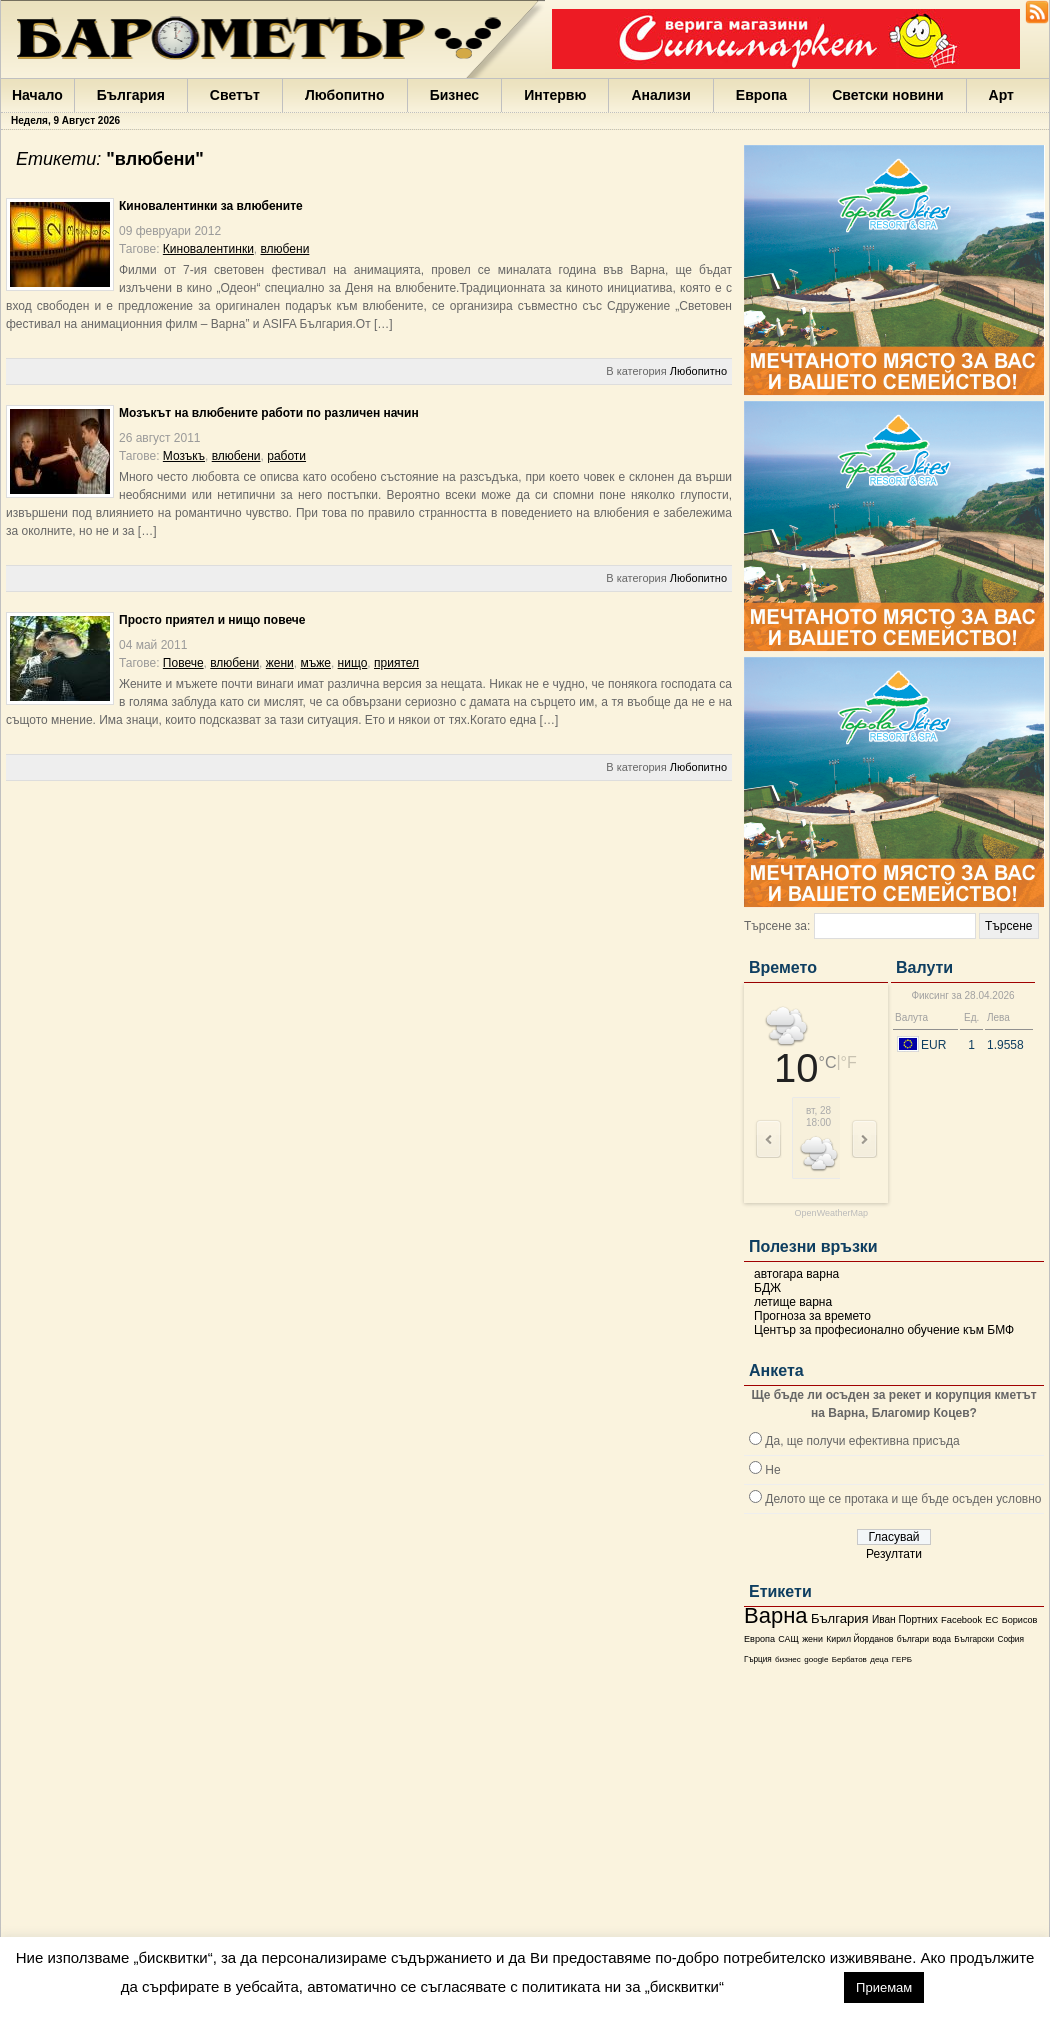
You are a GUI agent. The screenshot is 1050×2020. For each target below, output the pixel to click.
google (816, 1659)
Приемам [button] (884, 1987)
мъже (315, 663)
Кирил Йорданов (859, 1639)
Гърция (758, 1659)
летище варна (793, 1302)
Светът (235, 95)
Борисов (1020, 1620)
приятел (396, 663)
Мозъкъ (184, 456)
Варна (776, 1615)
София (1010, 1639)
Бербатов (849, 1659)
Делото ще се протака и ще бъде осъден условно (903, 1499)
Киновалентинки (208, 249)
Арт (1001, 95)
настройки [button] (783, 1986)
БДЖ (767, 1288)
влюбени (285, 249)
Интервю (555, 95)
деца (879, 1659)
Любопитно (345, 95)
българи (913, 1639)
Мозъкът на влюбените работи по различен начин (269, 413)
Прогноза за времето (812, 1316)
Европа (761, 95)
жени (812, 1639)
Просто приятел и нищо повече (212, 620)
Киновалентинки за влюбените (211, 206)
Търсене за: (777, 926)
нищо (353, 663)
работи (286, 456)
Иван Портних (905, 1619)
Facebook (961, 1620)
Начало (37, 95)
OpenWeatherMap (831, 1213)
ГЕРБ (902, 1659)
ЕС (991, 1620)
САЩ (788, 1639)
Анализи (660, 95)
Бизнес (454, 95)
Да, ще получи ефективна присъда (862, 1441)
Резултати (894, 1554)
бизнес (788, 1659)
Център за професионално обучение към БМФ (884, 1330)
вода (941, 1639)
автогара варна (796, 1274)
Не (772, 1470)
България (131, 95)
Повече (183, 663)
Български (974, 1639)
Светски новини (887, 95)
